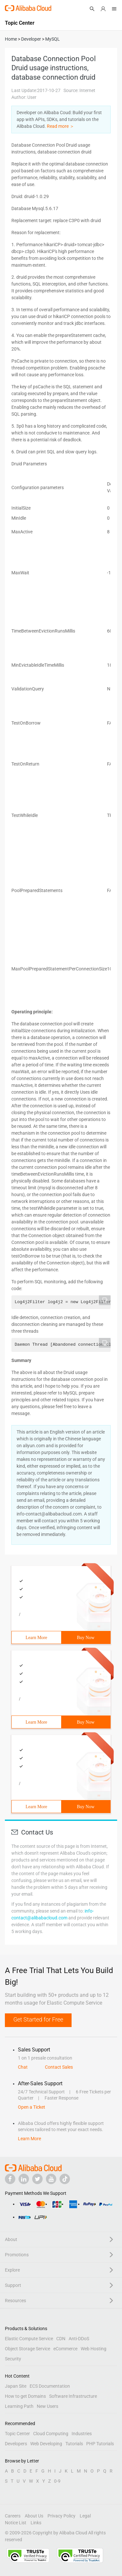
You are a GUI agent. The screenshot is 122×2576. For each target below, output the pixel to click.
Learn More (36, 1637)
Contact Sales (59, 2067)
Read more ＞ (60, 126)
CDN (60, 2338)
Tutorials (74, 2443)
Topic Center (17, 2433)
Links (36, 2522)
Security (13, 2358)
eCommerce (65, 2348)
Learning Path (19, 2406)
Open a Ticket (31, 2107)
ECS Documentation (50, 2386)
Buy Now (85, 1637)
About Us (34, 2515)
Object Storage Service (27, 2348)
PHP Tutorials (100, 2443)
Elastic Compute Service (29, 2338)
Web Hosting (93, 2348)
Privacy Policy (61, 2515)
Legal (85, 2515)
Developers (16, 2443)
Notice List (15, 2522)
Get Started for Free (38, 2019)
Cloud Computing (50, 2433)
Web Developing (46, 2443)
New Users (47, 2406)
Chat (23, 2067)
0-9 (57, 2481)
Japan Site (15, 2386)
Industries (82, 2433)
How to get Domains (25, 2396)
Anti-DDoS (79, 2338)
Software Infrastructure (73, 2396)
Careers (12, 2515)
